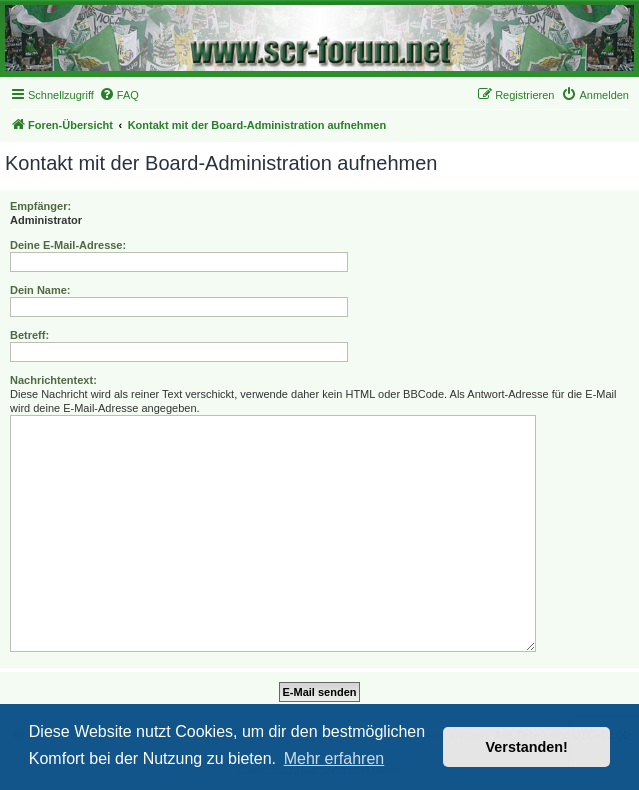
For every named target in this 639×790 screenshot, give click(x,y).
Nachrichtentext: (53, 380)
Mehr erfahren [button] (334, 758)
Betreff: (29, 335)
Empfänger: (40, 206)
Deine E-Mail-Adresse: (68, 245)
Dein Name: (40, 290)
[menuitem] (119, 95)
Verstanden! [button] (527, 747)
